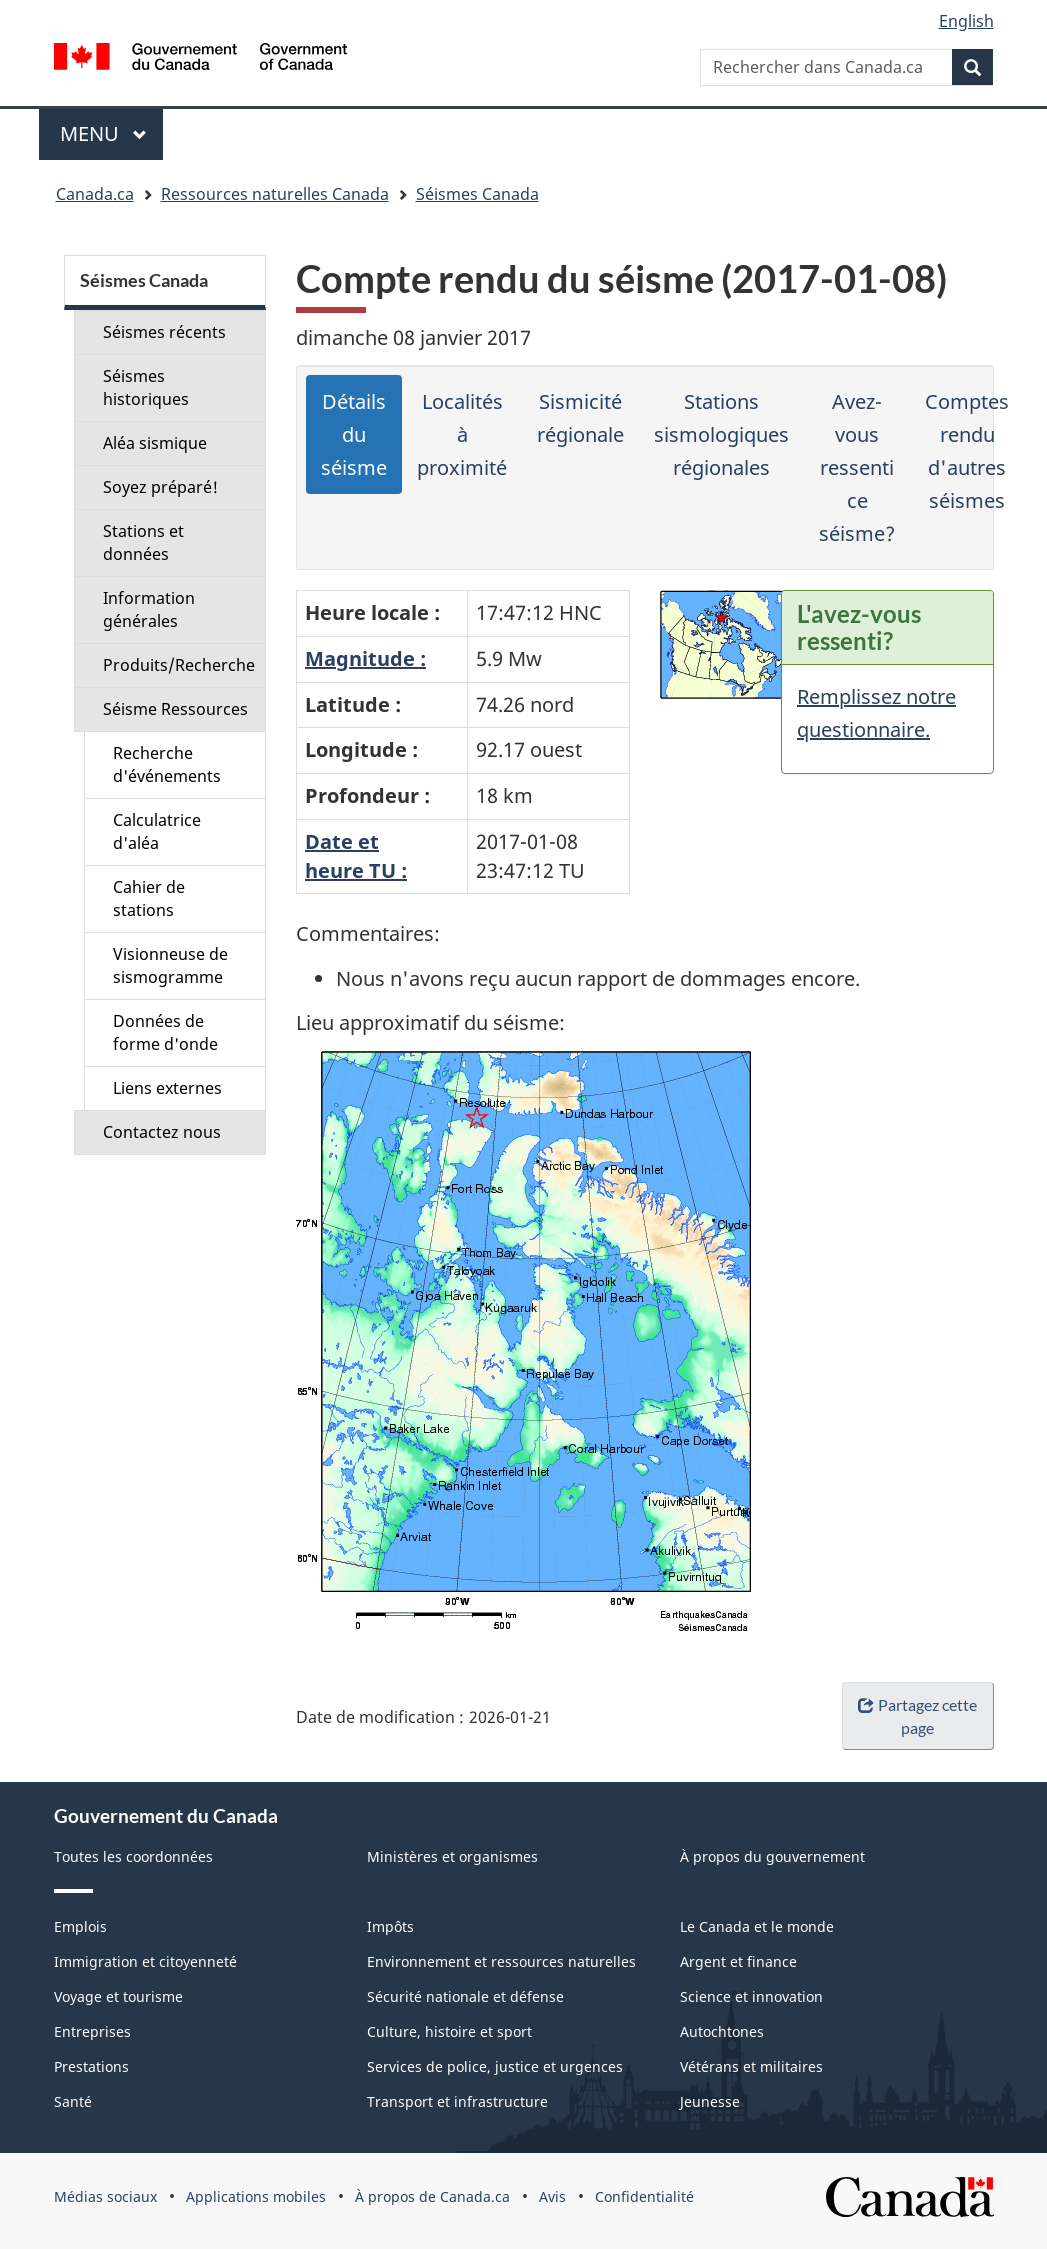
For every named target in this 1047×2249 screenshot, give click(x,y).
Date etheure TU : (356, 856)
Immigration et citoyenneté (145, 1961)
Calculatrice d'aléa (157, 831)
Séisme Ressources (175, 709)
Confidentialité (644, 2196)
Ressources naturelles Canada (275, 194)
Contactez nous (162, 1132)
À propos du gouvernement (772, 1856)
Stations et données (143, 542)
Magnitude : (365, 658)
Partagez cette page (917, 1716)
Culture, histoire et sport (449, 2031)
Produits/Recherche (179, 665)
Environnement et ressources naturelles (501, 1961)
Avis (552, 2196)
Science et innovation (751, 1996)
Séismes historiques (146, 387)
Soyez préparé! (160, 487)
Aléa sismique (155, 443)
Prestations (91, 2066)
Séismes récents (164, 332)
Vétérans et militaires (751, 2066)
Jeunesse (710, 2101)
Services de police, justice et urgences (495, 2066)
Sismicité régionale (580, 418)
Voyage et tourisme (118, 1996)
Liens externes (167, 1088)
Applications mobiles (256, 2196)
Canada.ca (95, 194)
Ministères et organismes (452, 1856)
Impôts (390, 1926)
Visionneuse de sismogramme (170, 965)
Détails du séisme (354, 434)
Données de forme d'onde (165, 1032)
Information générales (149, 609)
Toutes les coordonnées (133, 1856)
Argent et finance (738, 1961)
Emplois (80, 1926)
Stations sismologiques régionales (721, 434)
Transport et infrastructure (457, 2101)
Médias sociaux (105, 2196)
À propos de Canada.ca (432, 2196)
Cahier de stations (149, 898)
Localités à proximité (462, 434)
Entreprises (92, 2031)
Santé (73, 2101)
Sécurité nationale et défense (465, 1996)
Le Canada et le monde (757, 1926)
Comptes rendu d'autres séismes (967, 451)
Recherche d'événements (167, 764)
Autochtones (722, 2031)
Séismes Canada (477, 194)
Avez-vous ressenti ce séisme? (857, 467)
